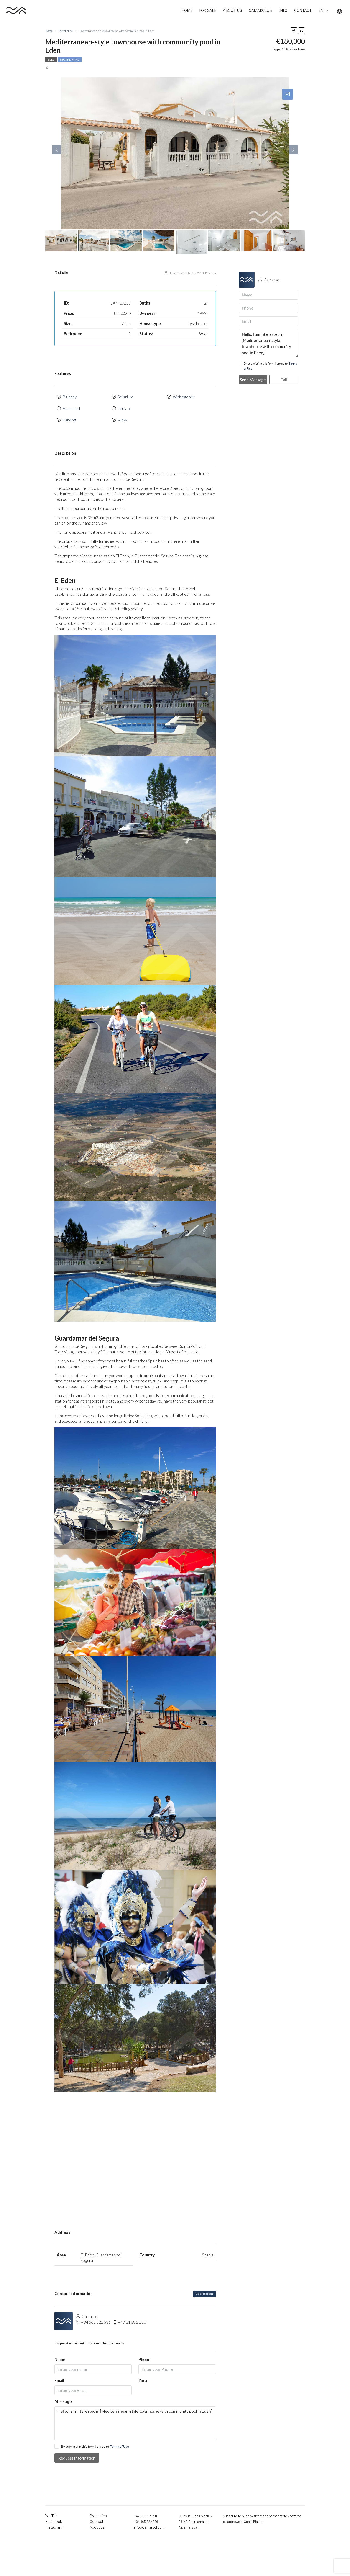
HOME (186, 10)
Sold (51, 59)
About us (96, 2522)
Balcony (70, 396)
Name (59, 2354)
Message (63, 2396)
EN (321, 10)
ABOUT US (232, 10)
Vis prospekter (204, 2289)
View (122, 416)
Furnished (71, 406)
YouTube (51, 2511)
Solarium (125, 396)
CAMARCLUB (260, 10)
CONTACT (303, 10)
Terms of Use (119, 2442)
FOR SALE (207, 10)
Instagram (52, 2522)
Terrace (124, 406)
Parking (69, 416)
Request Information (76, 2453)
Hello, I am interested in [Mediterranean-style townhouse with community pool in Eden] (135, 2419)
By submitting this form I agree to (91, 2441)
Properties (97, 2511)
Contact (95, 2517)
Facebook (52, 2517)
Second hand (69, 59)
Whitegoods (184, 396)
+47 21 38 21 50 (132, 2317)
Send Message (253, 379)
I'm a (142, 2375)
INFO (283, 10)
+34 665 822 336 (96, 2317)
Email (59, 2375)
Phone (144, 2354)
